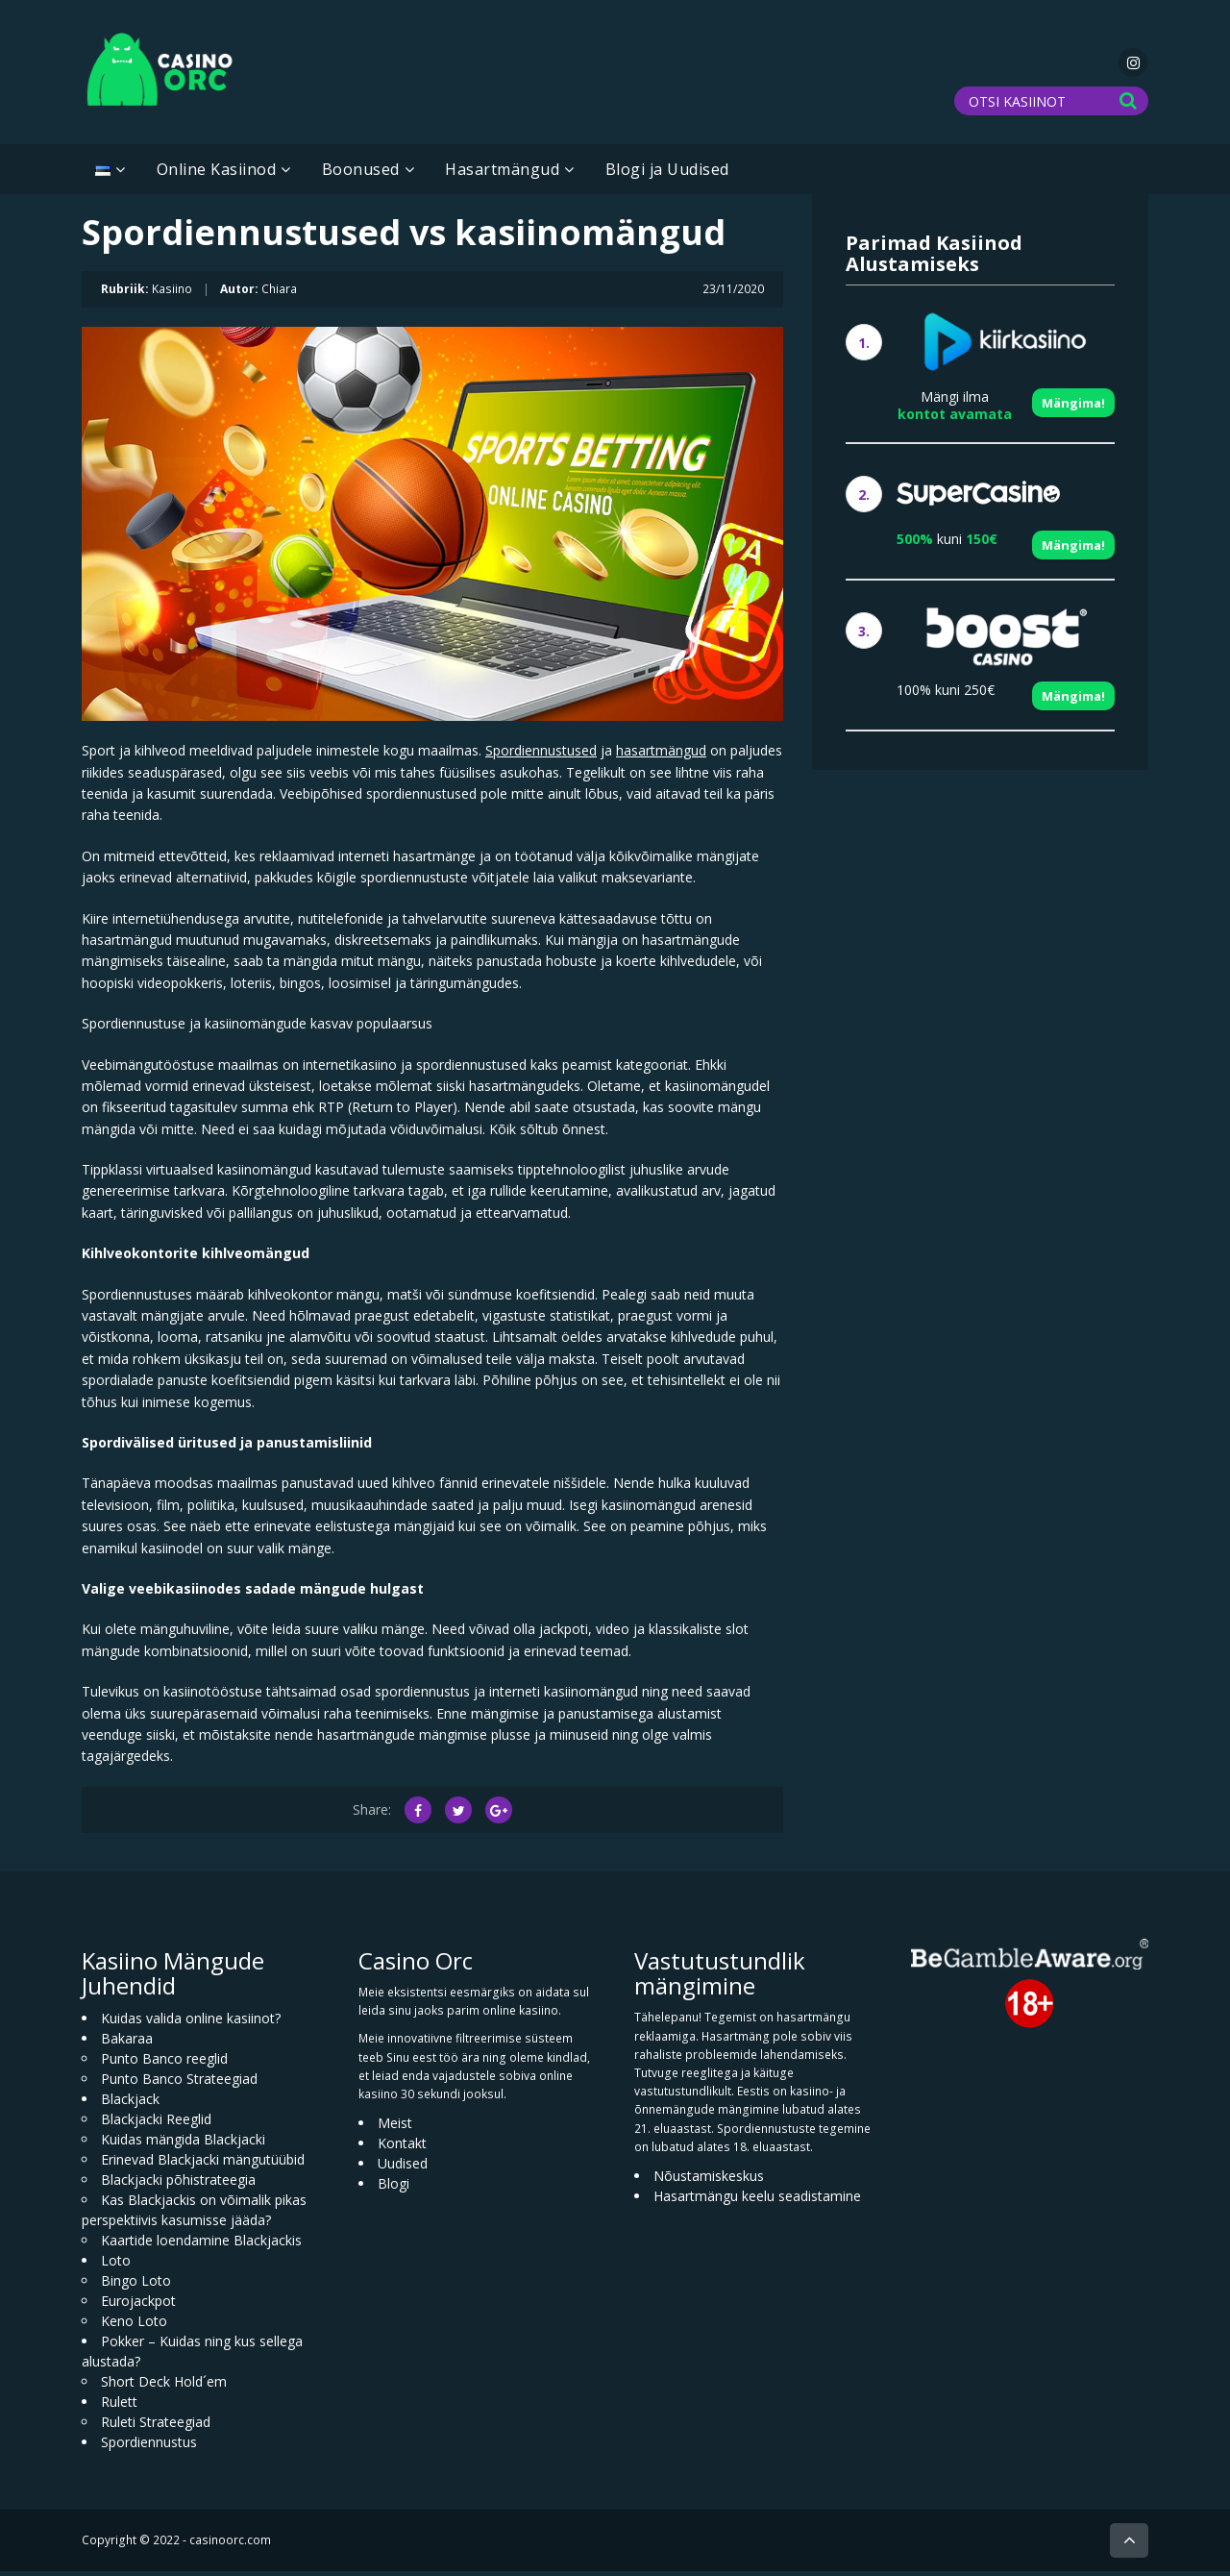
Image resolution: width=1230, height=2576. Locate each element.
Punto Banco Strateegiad (179, 2084)
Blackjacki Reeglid (156, 2125)
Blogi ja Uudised (667, 175)
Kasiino (172, 293)
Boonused (361, 175)
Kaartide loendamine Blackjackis (201, 2246)
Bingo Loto (136, 2286)
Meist (395, 2128)
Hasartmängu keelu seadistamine (757, 2201)
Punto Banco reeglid (164, 2064)
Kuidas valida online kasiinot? (191, 2024)
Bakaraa (127, 2044)
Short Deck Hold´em (164, 2387)
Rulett (119, 2407)
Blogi (393, 2189)
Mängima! (1073, 408)
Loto (116, 2266)
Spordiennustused (541, 756)
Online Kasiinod (217, 175)
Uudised (403, 2169)
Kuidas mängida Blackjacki (183, 2145)
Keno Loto (134, 2326)
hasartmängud (661, 756)
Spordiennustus (149, 2448)
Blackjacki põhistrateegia (178, 2185)
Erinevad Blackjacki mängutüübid (203, 2165)
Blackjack (130, 2104)
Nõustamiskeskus (708, 2181)
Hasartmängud (502, 175)
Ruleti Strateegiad (155, 2427)
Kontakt (402, 2149)
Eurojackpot (138, 2306)
